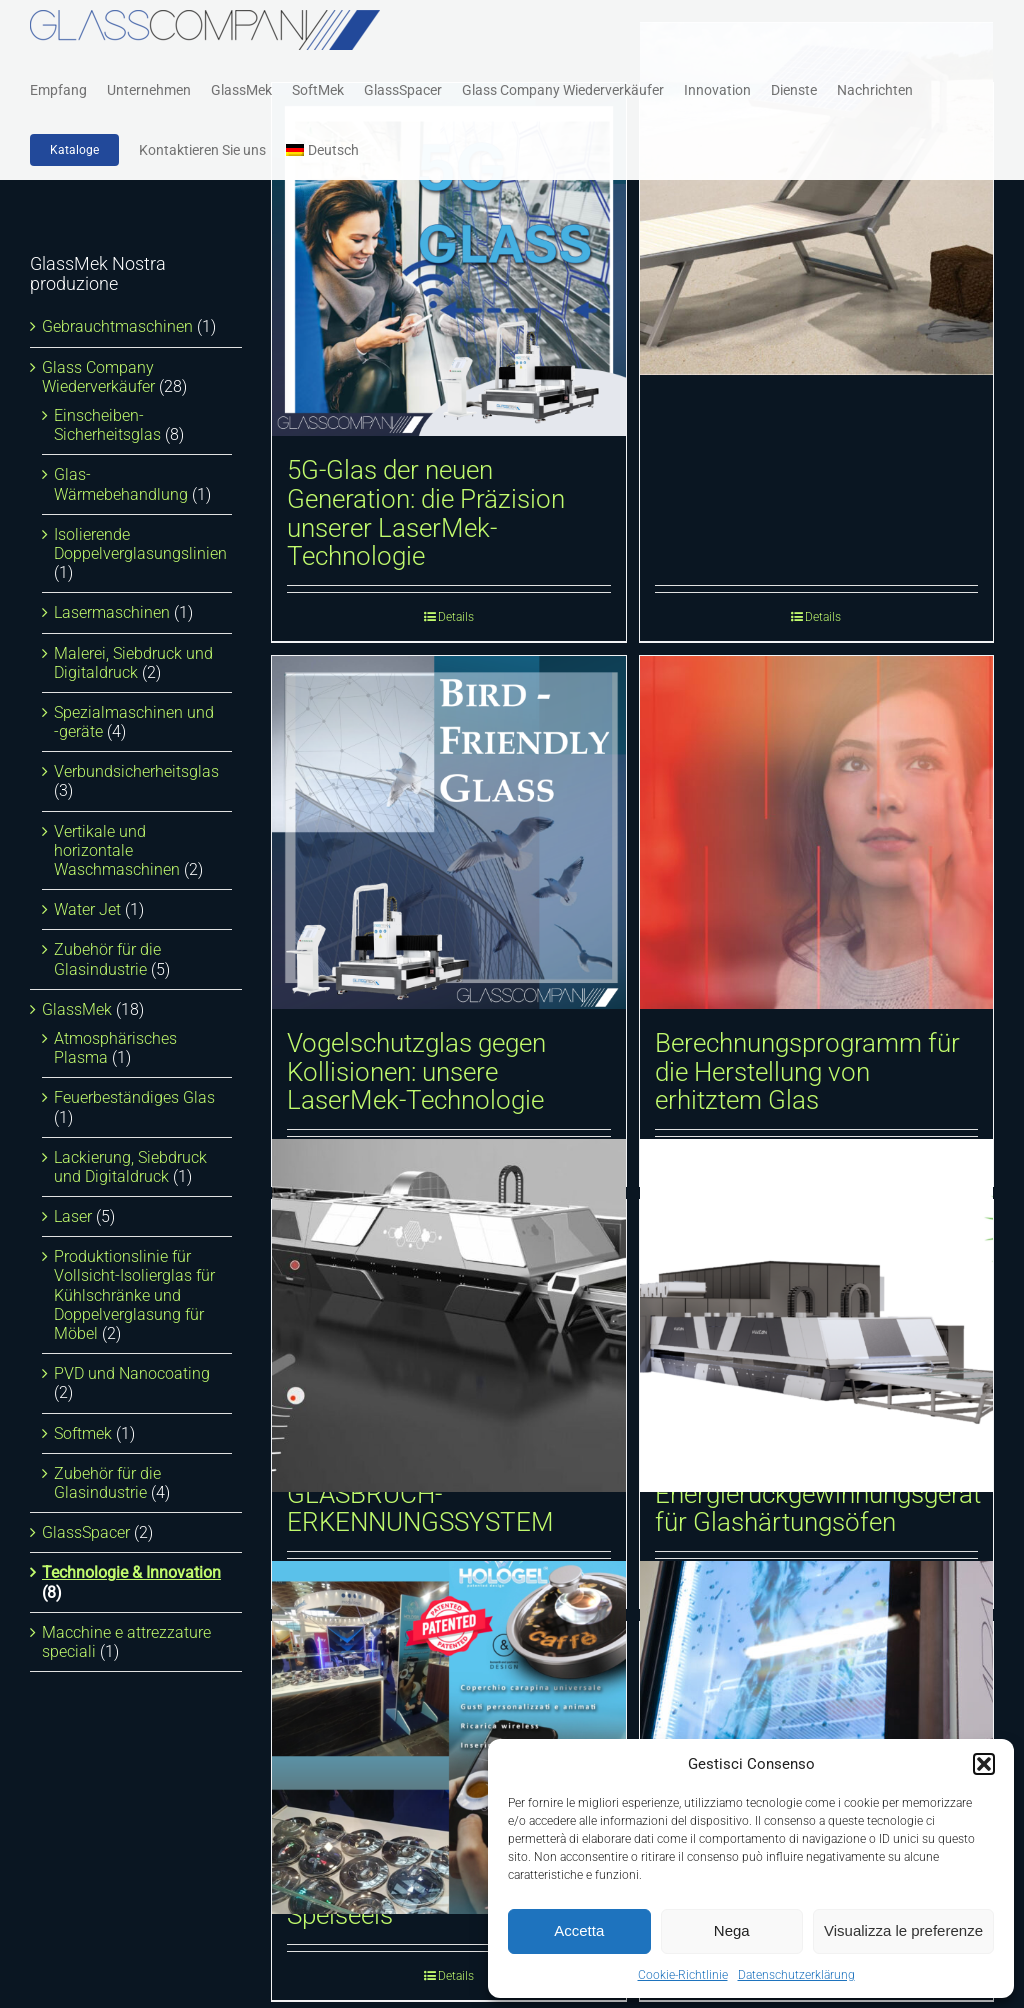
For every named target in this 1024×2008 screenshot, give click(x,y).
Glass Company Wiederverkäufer (98, 377)
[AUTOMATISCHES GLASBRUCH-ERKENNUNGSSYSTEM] (449, 1315)
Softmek (83, 1433)
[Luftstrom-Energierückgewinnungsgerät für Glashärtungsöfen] (817, 1315)
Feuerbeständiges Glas (134, 1097)
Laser (73, 1216)
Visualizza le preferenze (903, 1930)
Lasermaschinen (112, 612)
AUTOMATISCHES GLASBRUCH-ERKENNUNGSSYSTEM (420, 1493)
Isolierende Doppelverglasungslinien (140, 544)
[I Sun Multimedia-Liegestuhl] (817, 198)
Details (456, 617)
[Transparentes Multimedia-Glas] (817, 1737)
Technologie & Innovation (131, 1572)
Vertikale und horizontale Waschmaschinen (117, 850)
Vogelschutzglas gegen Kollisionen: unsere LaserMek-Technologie (416, 1071)
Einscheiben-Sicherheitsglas (107, 425)
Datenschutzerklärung (796, 1975)
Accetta (579, 1930)
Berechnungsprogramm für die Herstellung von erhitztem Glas (807, 1071)
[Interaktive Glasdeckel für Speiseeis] (449, 1737)
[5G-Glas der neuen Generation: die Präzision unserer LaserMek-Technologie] (449, 260)
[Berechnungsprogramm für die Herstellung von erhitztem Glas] (817, 833)
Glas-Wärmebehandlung (121, 484)
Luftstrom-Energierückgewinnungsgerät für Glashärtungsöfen (818, 1493)
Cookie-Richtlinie (683, 1975)
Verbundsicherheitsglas (136, 771)
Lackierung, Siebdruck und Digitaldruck (130, 1167)
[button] (984, 1764)
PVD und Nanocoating (132, 1373)
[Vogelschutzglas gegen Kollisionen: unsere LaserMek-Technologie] (449, 833)
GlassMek (77, 1009)
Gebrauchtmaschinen (117, 326)
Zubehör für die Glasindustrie (107, 959)
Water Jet (87, 909)
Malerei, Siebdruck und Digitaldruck (133, 663)
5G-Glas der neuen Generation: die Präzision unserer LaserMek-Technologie (426, 513)
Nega (732, 1930)
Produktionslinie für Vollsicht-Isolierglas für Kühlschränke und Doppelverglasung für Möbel (134, 1295)
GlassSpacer (86, 1532)
